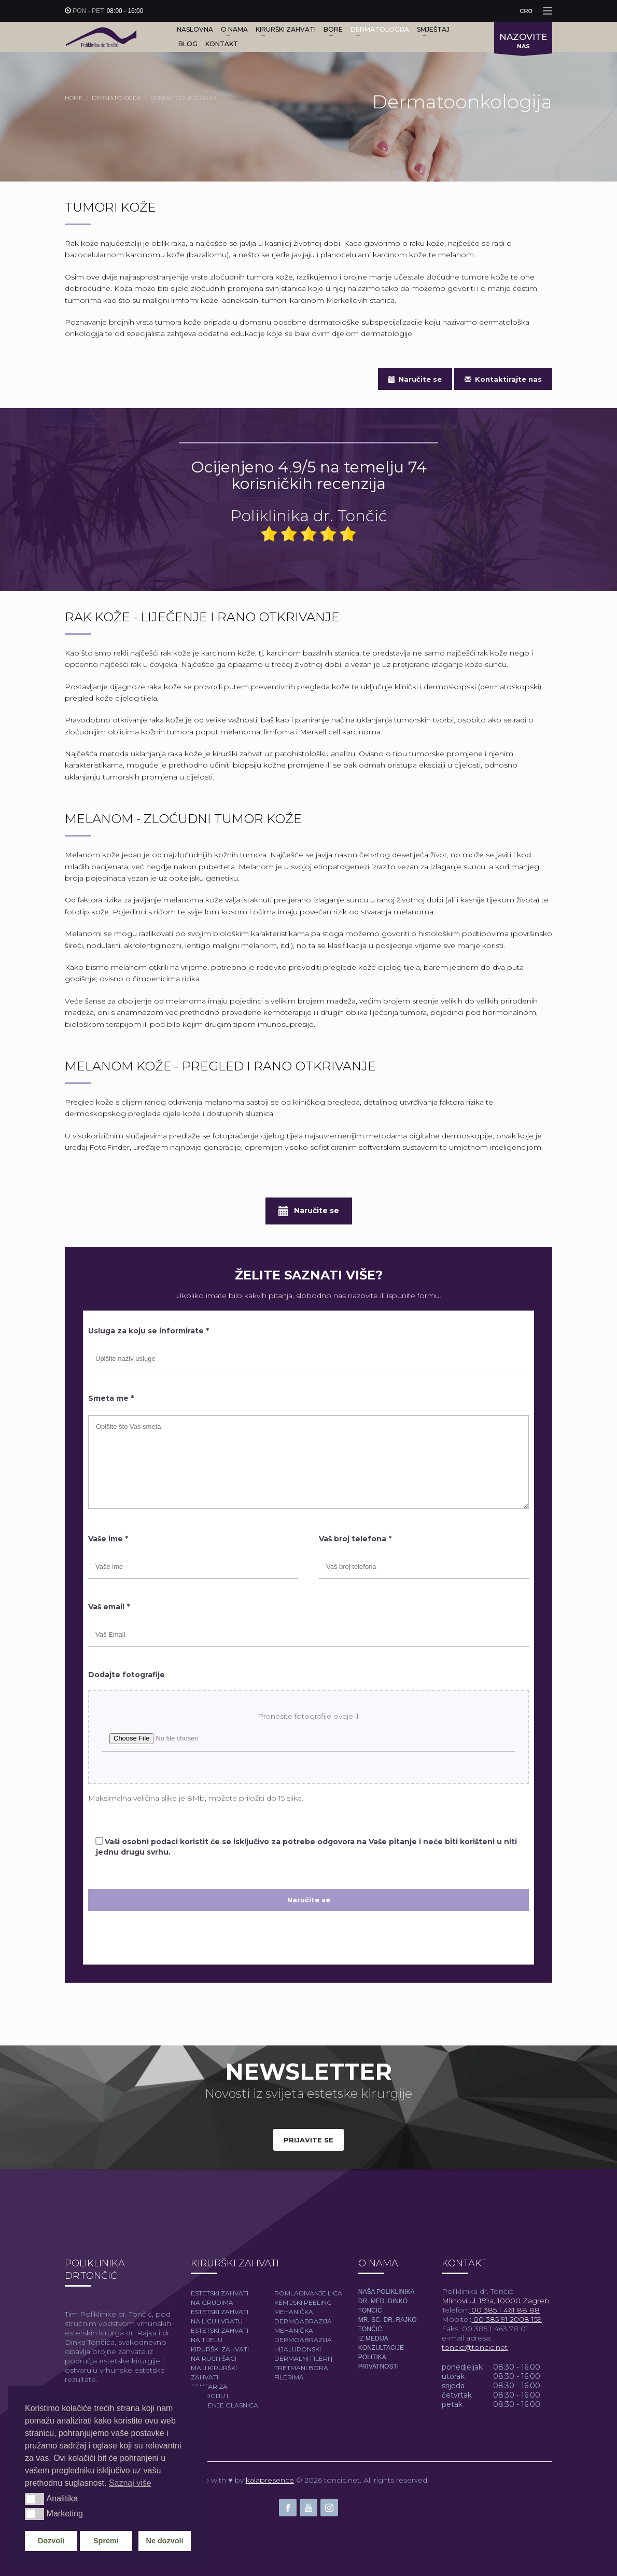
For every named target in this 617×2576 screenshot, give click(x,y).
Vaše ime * (108, 1538)
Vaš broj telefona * (355, 1538)
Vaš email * (109, 1606)
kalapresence (270, 2480)
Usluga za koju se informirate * (148, 1330)
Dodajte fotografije (126, 1674)
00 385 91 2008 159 (506, 2319)
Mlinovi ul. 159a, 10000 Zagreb (496, 2300)
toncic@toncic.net (475, 2347)
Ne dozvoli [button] (165, 2541)
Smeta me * (111, 1398)
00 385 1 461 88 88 (504, 2310)
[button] (34, 2498)
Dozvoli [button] (51, 2541)
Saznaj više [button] (130, 2482)
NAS (523, 42)
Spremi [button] (106, 2541)
